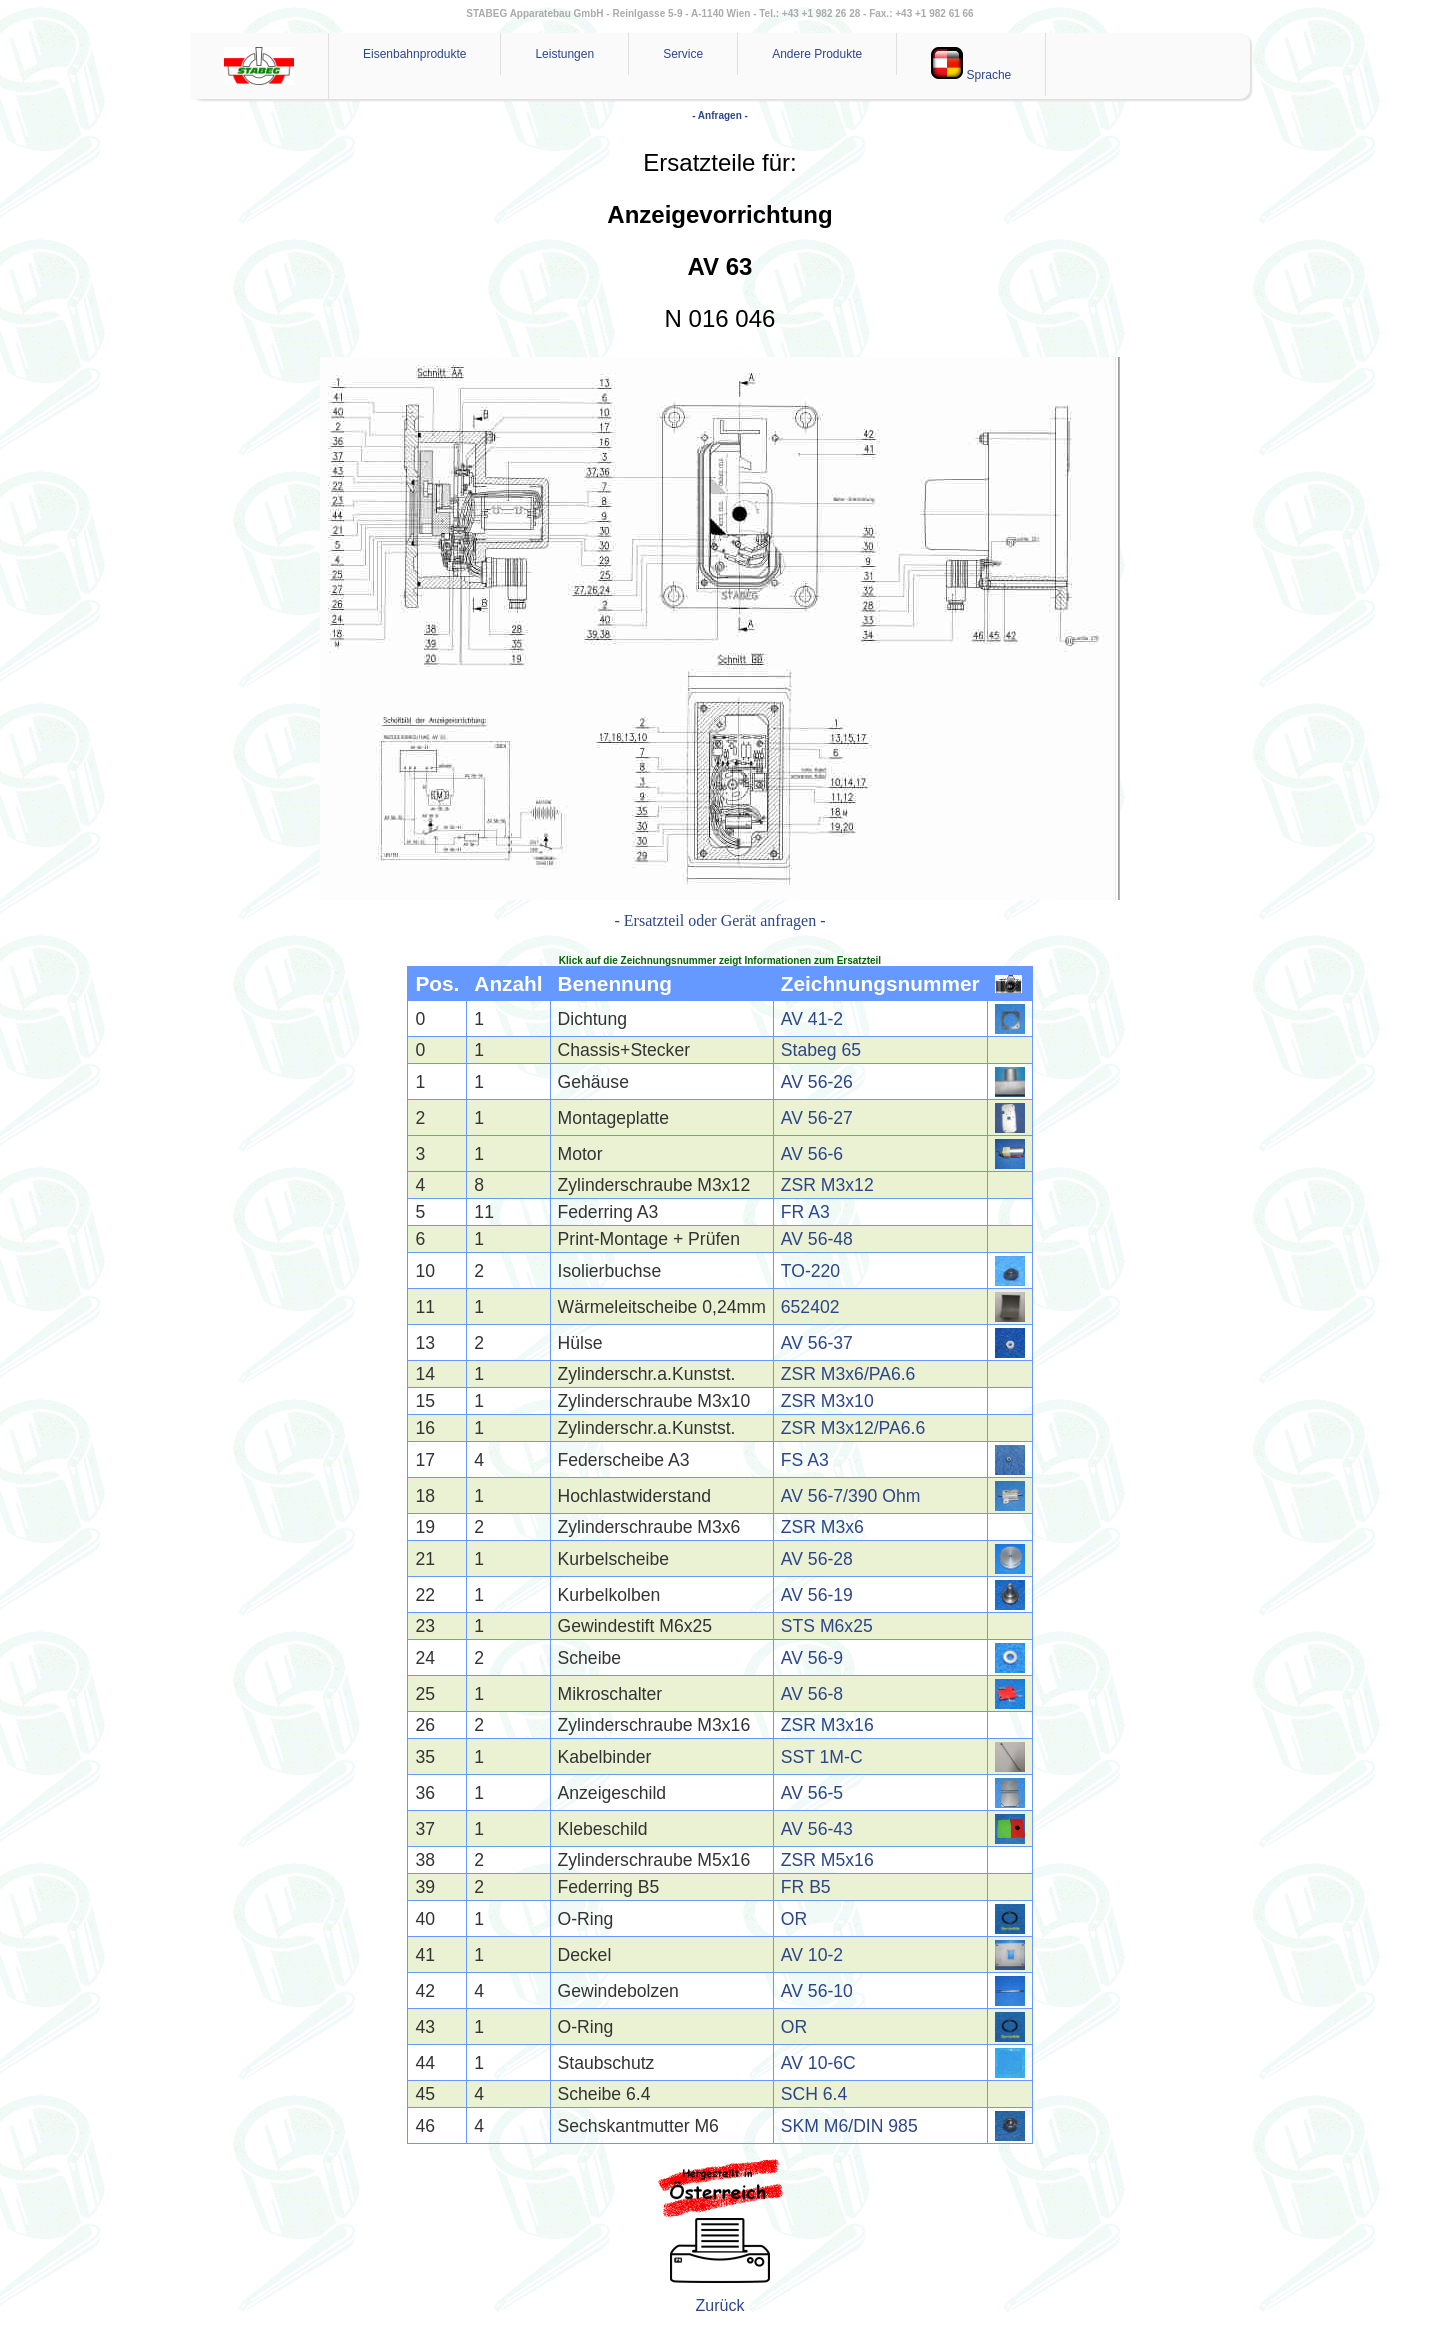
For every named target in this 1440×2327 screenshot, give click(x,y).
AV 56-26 (817, 1082)
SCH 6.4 (814, 2094)
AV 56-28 (817, 1559)
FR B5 (806, 1887)
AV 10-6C (818, 2063)
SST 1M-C (822, 1757)
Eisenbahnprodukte (414, 54)
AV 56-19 (817, 1595)
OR (794, 1919)
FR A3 (805, 1212)
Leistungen (564, 54)
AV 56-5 (812, 1793)
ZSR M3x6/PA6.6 (848, 1374)
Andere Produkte (817, 54)
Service (683, 54)
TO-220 (810, 1271)
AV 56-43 (817, 1829)
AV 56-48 (817, 1239)
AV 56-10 (817, 1991)
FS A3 (805, 1460)
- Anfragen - (720, 115)
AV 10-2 (812, 1955)
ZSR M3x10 (827, 1401)
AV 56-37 (817, 1343)
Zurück (720, 2305)
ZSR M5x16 (827, 1860)
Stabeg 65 (821, 1050)
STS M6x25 (827, 1626)
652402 (810, 1307)
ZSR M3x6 (822, 1527)
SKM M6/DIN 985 (849, 2126)
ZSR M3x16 (827, 1725)
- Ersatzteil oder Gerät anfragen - (720, 920)
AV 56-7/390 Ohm (851, 1496)
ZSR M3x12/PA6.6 (853, 1428)
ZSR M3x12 (827, 1185)
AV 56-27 (817, 1118)
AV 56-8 (812, 1694)
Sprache (971, 64)
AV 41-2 (812, 1019)
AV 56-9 (812, 1658)
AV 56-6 (812, 1154)
